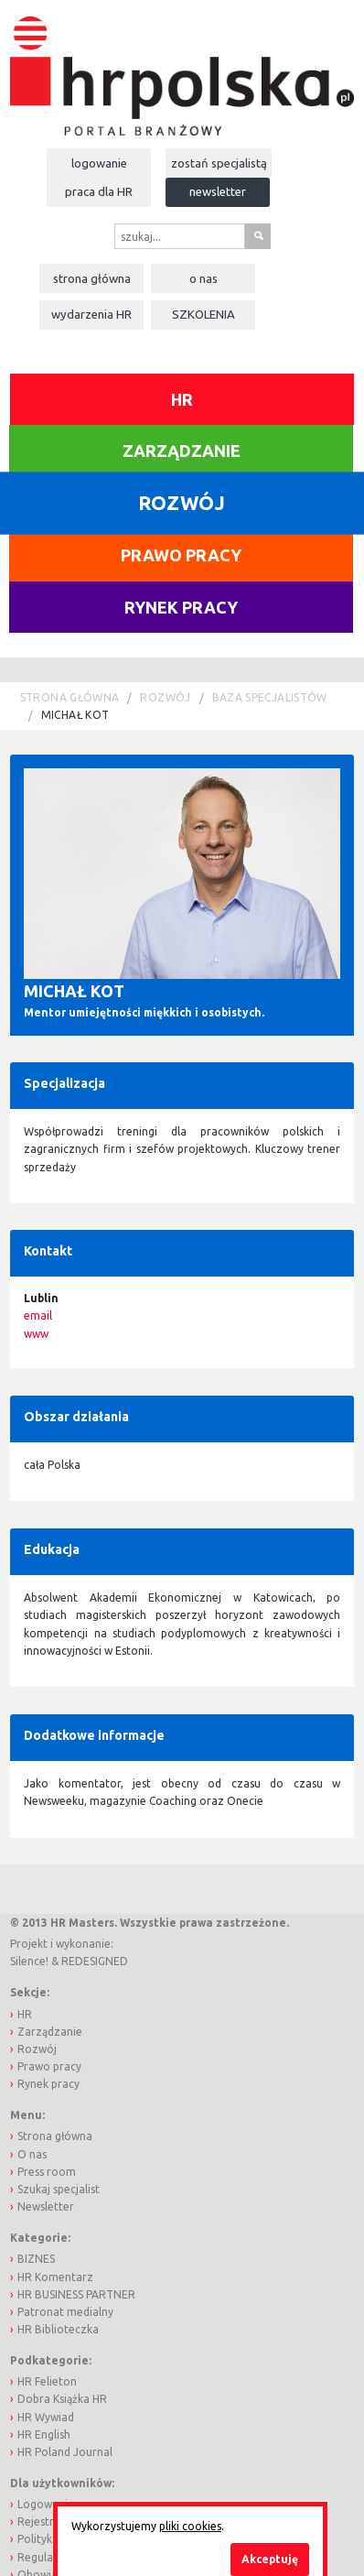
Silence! (29, 1961)
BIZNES (36, 2259)
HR (182, 399)
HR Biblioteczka (58, 2329)
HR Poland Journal (64, 2452)
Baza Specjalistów (269, 697)
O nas (203, 278)
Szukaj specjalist (58, 2189)
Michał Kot (75, 715)
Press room (46, 2172)
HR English (43, 2434)
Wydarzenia (91, 314)
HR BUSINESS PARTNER (76, 2294)
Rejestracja (46, 2521)
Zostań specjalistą (219, 163)
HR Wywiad (45, 2417)
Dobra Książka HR (62, 2399)
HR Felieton (47, 2381)
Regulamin (44, 2557)
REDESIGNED (94, 1961)
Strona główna (92, 278)
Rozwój (165, 697)
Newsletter (217, 191)
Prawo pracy (181, 555)
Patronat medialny (65, 2312)
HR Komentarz (55, 2277)
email (38, 1315)
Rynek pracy (181, 607)
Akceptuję (269, 2559)
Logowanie (99, 163)
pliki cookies (190, 2526)
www (36, 1334)
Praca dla (99, 191)
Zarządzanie (182, 450)
